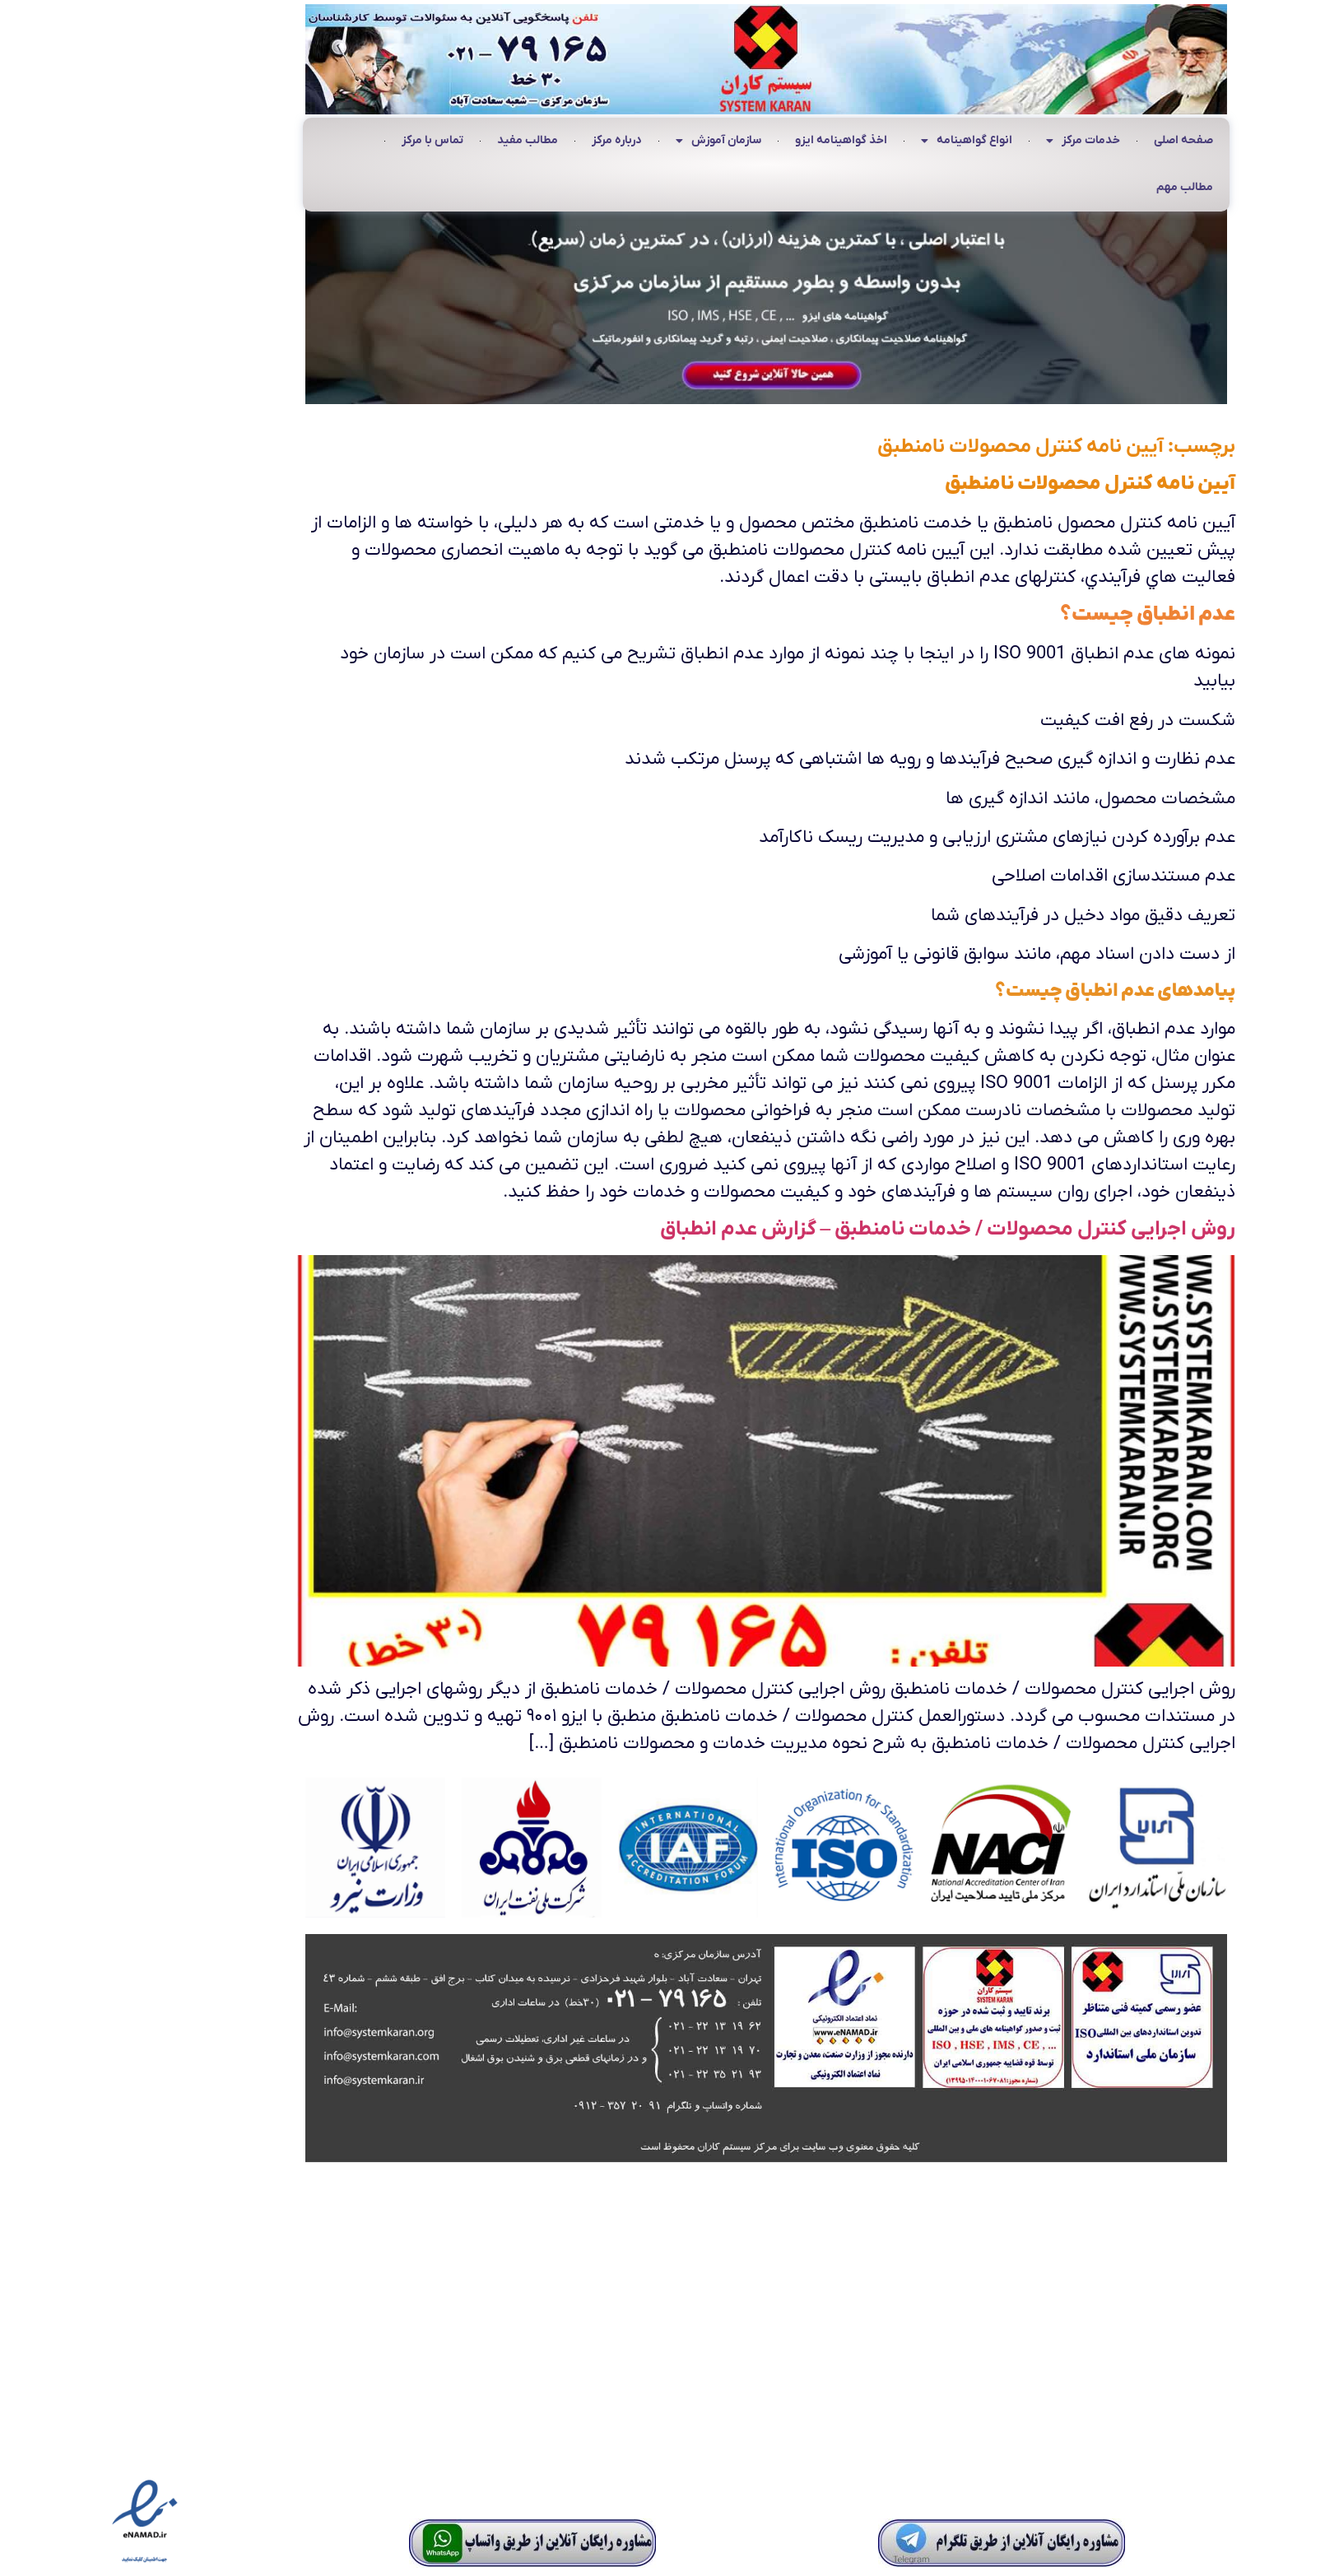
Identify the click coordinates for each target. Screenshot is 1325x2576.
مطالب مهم (1081, 187)
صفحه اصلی (1079, 140)
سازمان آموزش (615, 142)
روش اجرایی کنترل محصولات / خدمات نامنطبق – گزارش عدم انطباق (844, 1229)
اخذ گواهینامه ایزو (737, 140)
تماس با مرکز (329, 140)
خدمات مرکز (979, 142)
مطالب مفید (423, 140)
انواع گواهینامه (863, 142)
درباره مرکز (513, 140)
